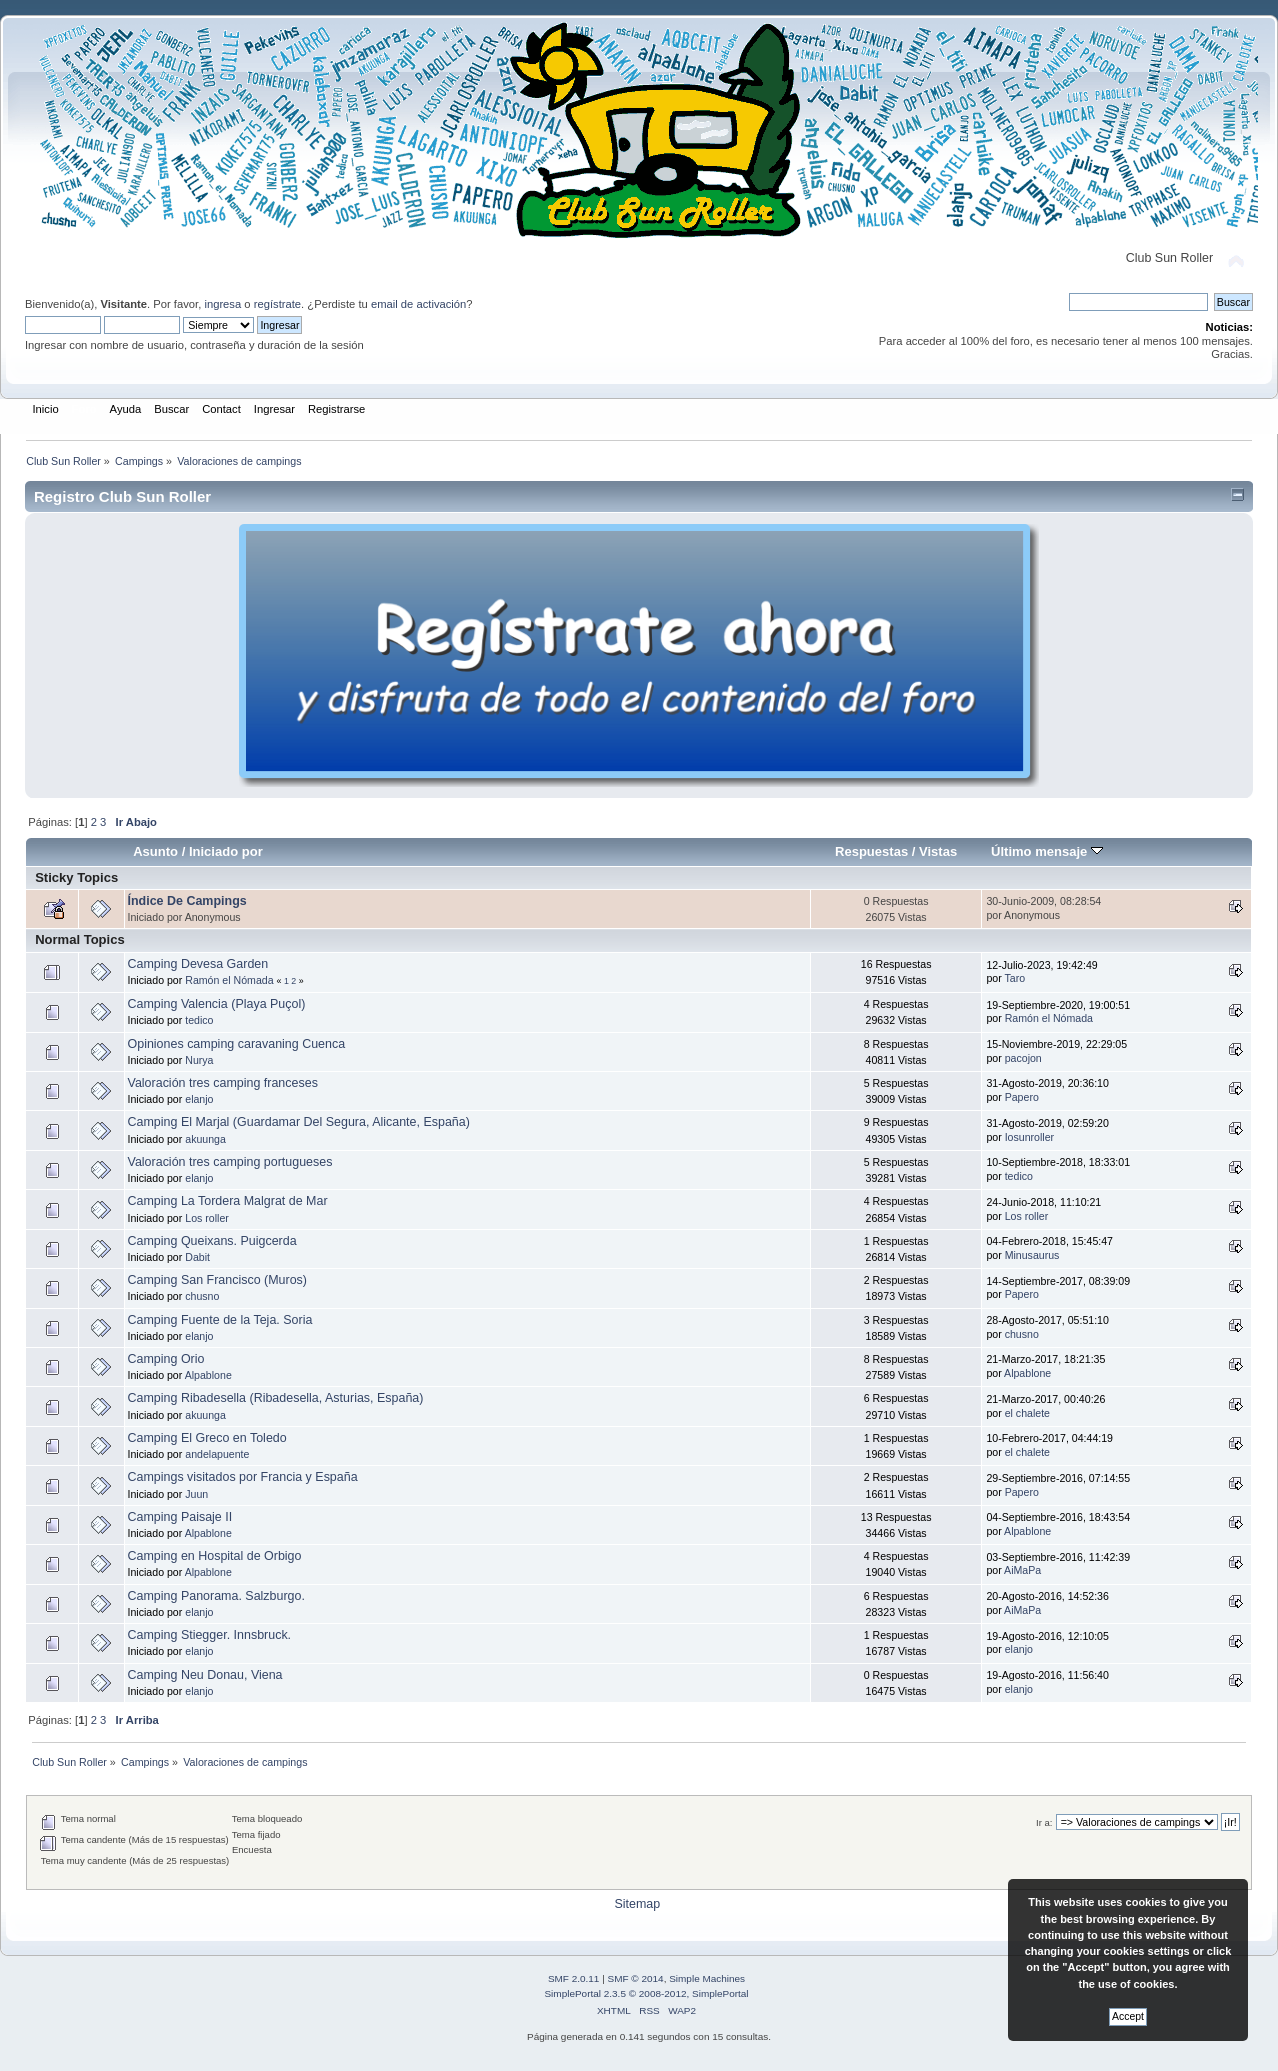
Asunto (155, 851)
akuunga (205, 1139)
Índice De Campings (187, 901)
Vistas (938, 851)
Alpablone (208, 1375)
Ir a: (1044, 1822)
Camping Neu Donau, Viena (205, 1675)
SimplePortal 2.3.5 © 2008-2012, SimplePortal (646, 1993)
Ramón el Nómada (229, 980)
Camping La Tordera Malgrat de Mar (228, 1201)
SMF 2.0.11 (574, 1978)
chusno (202, 1296)
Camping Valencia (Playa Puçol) (217, 1004)
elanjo (199, 1099)
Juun (196, 1494)
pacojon (1023, 1058)
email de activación (418, 304)
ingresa (222, 304)
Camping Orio (166, 1359)
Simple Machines (707, 1978)
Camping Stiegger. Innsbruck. (210, 1635)
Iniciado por (226, 851)
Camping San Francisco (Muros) (217, 1280)
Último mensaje (1047, 851)
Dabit (197, 1257)
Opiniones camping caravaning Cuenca (237, 1044)
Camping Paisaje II (180, 1517)
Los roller (207, 1218)
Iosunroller (1029, 1137)
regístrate (277, 304)
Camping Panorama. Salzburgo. (216, 1596)
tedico (199, 1020)
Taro (1014, 978)
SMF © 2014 (636, 1978)
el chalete (1027, 1413)
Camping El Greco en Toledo (207, 1438)
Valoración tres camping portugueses (230, 1162)
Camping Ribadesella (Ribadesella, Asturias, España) (276, 1398)
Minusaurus (1032, 1255)
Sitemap (637, 1904)
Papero (1022, 1097)
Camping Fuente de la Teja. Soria (220, 1320)
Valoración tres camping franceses (223, 1083)
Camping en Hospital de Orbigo (215, 1556)
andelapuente (217, 1454)
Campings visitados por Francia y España (243, 1477)
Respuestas (871, 851)
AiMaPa (1022, 1570)
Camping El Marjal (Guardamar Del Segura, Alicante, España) (299, 1122)
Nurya (199, 1060)
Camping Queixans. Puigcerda (212, 1241)
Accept (1128, 2016)
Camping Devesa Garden (198, 964)
